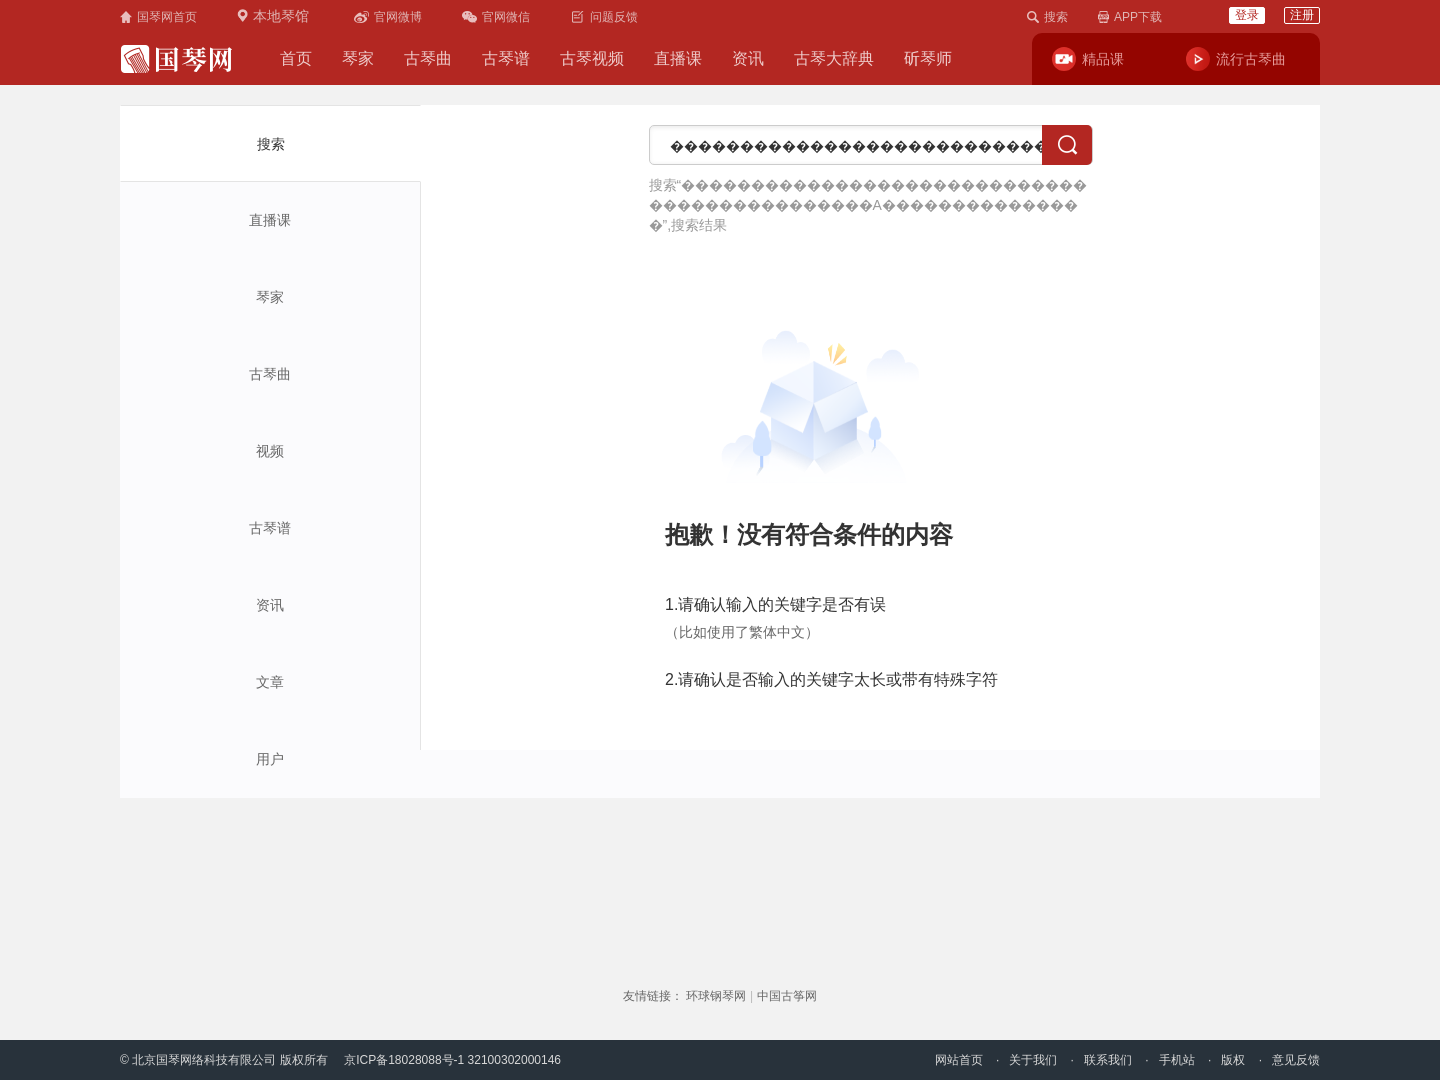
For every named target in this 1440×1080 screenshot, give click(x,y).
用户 (270, 759)
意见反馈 (1296, 1060)
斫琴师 (928, 58)
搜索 (271, 144)
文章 (270, 682)
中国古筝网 (787, 996)
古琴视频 (592, 58)
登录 (1247, 15)
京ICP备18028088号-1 (404, 1060)
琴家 (358, 58)
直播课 (678, 58)
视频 (270, 451)
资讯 (748, 58)
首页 (296, 58)
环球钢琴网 (716, 996)
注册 (1302, 15)
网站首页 (959, 1060)
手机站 (1177, 1060)
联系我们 (1108, 1060)
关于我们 (1033, 1060)
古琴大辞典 (834, 58)
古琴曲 (428, 58)
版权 (1233, 1060)
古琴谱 (506, 58)
